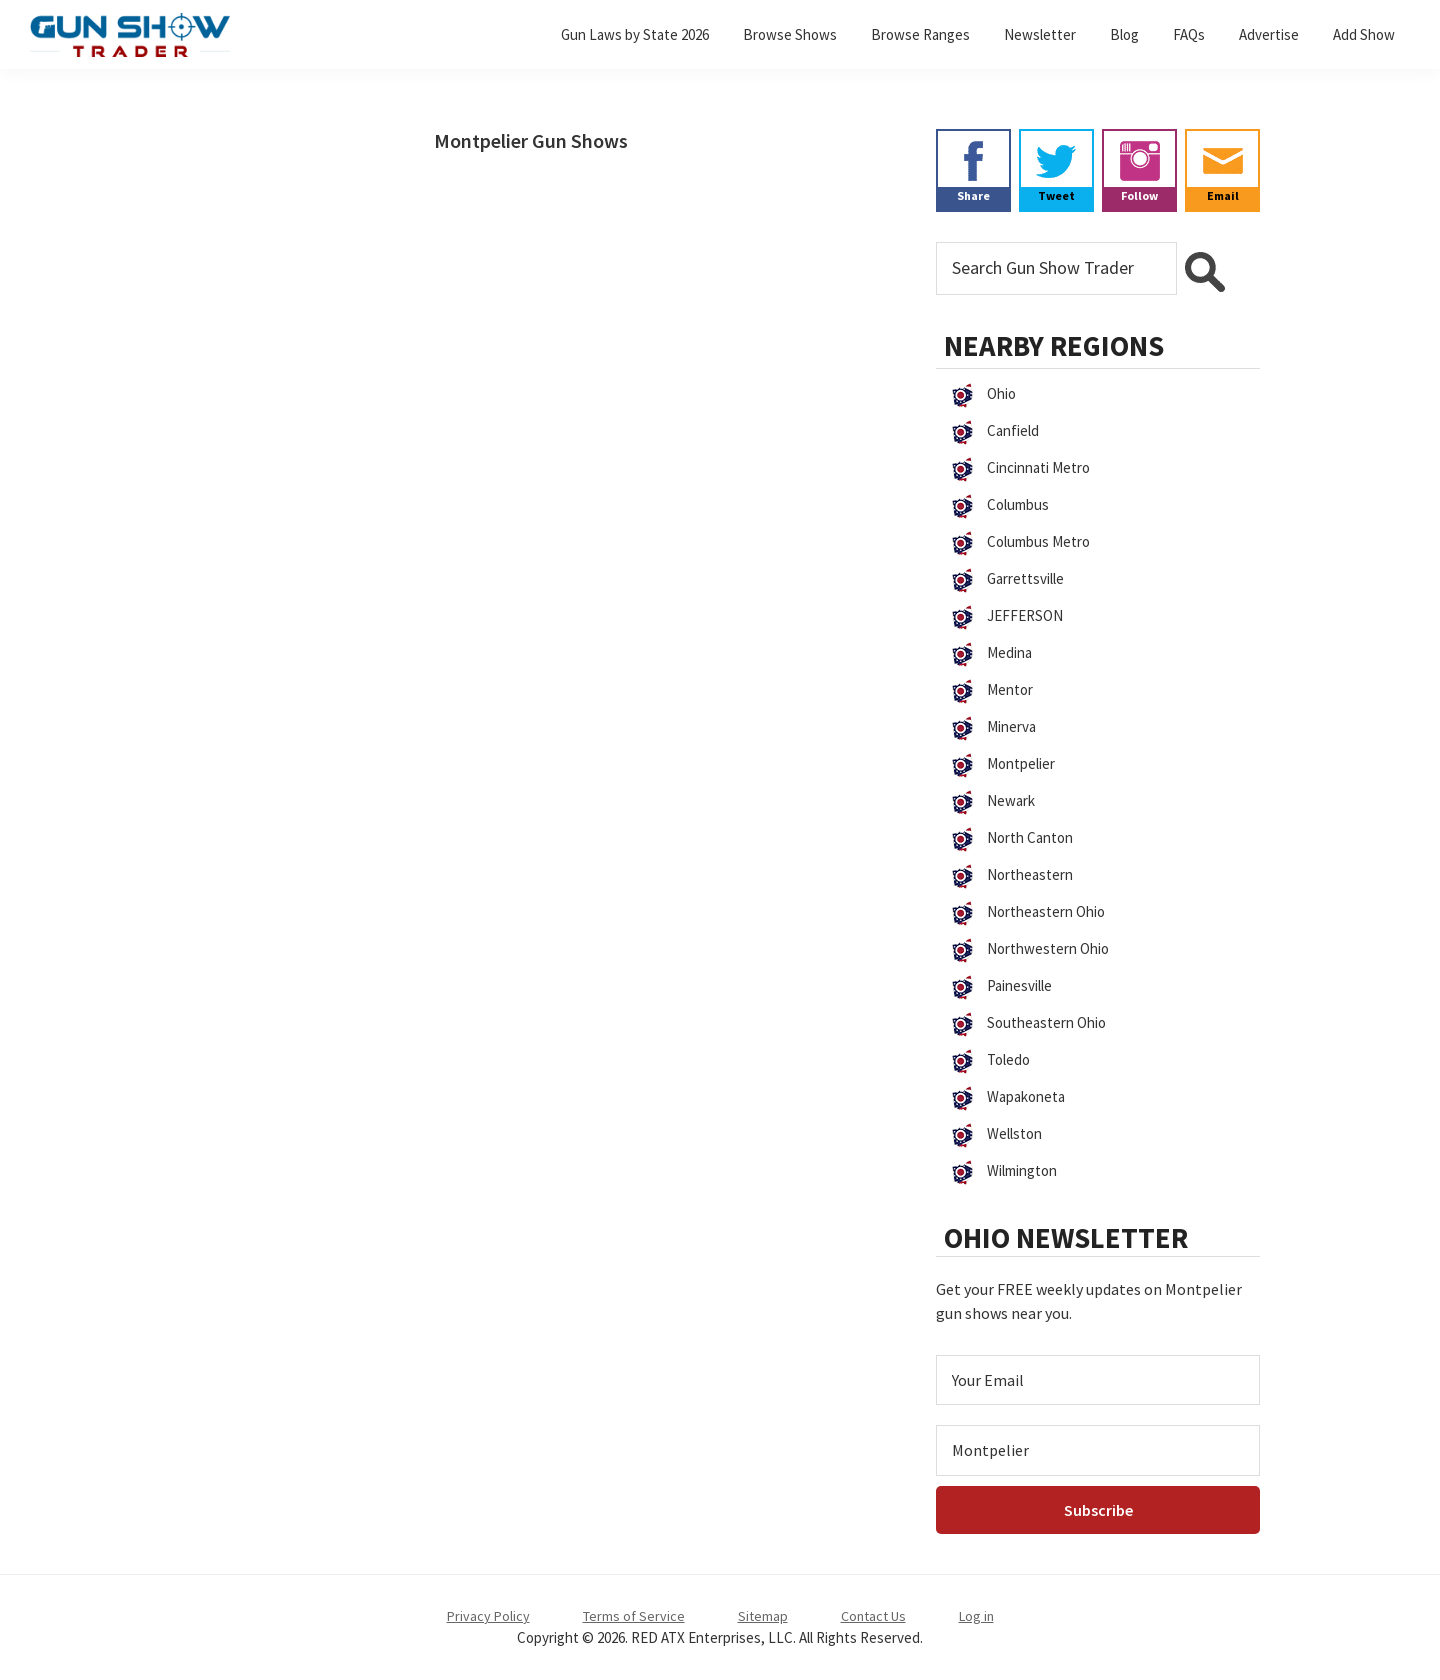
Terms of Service (634, 1616)
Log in (976, 1616)
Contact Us (873, 1616)
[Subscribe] (1098, 1510)
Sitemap (763, 1616)
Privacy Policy (488, 1616)
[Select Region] (1098, 1450)
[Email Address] (1098, 1380)
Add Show (1364, 34)
